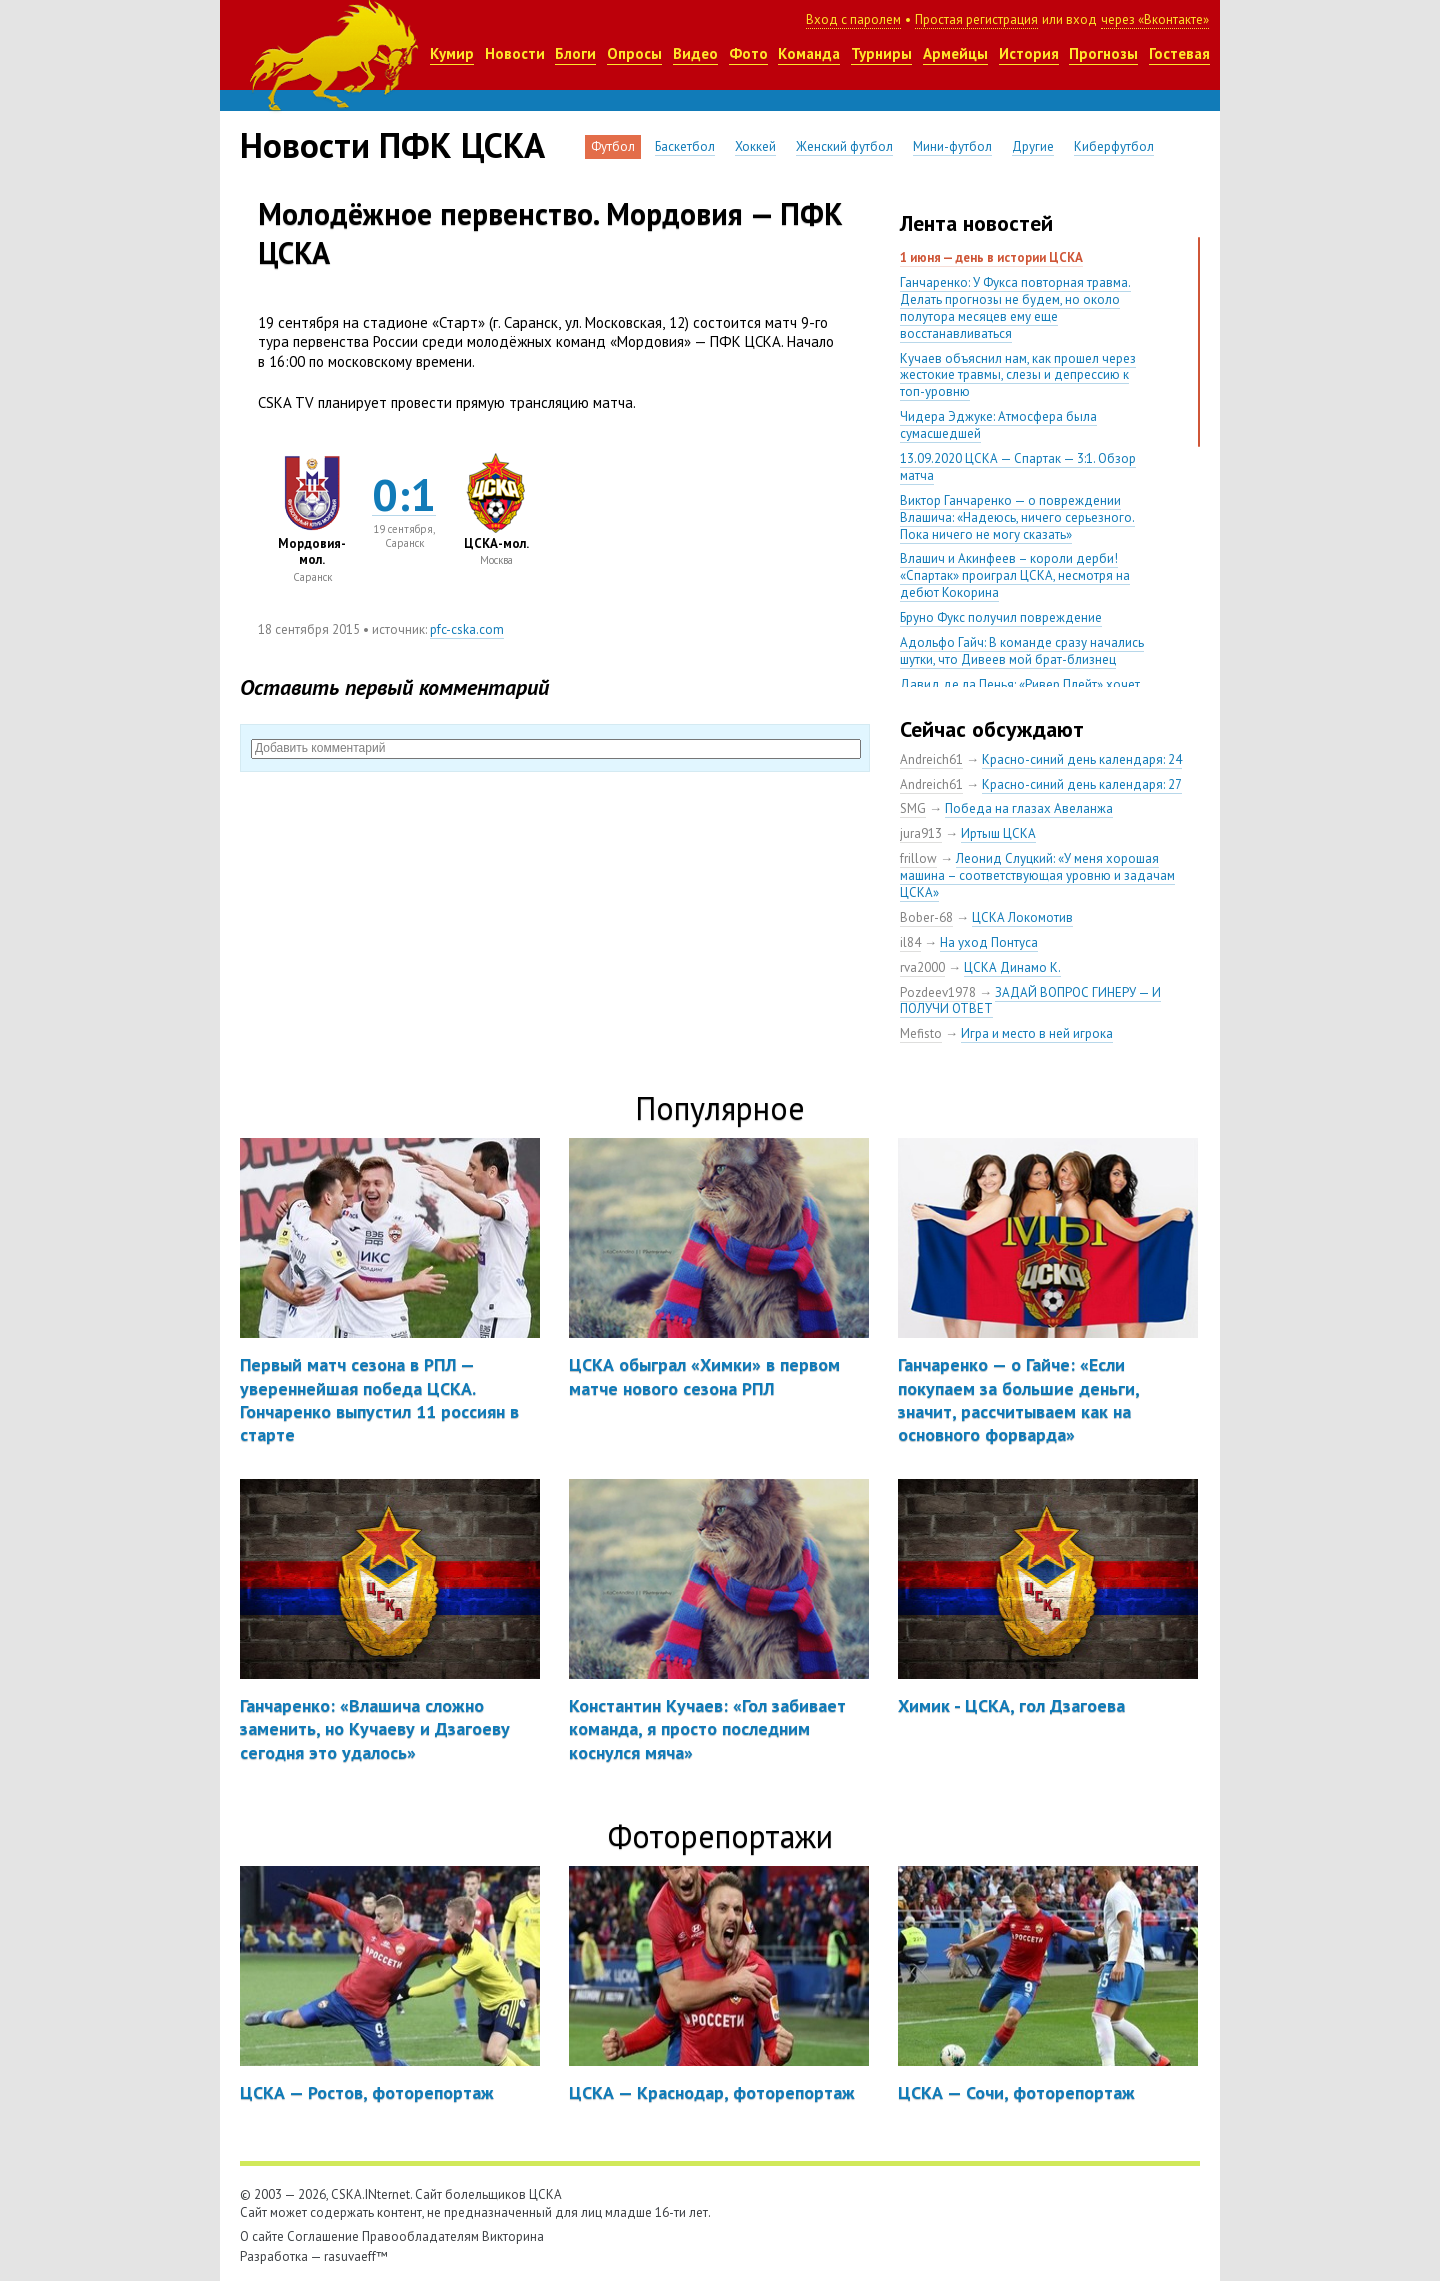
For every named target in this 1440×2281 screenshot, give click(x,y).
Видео (695, 53)
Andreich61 (931, 759)
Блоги (575, 53)
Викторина (513, 2236)
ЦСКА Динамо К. (1012, 967)
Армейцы (955, 53)
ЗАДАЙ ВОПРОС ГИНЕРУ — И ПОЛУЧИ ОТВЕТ (1030, 1001)
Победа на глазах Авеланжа (1029, 808)
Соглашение (323, 2236)
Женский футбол (844, 146)
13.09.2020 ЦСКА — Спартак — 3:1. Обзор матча (1018, 467)
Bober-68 (926, 917)
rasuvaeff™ (356, 2256)
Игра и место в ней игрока (1037, 1033)
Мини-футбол (952, 146)
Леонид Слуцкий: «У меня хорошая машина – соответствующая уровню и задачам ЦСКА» (1037, 875)
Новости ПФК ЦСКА (392, 145)
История (1029, 53)
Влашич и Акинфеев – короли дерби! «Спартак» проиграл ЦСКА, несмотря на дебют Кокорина (1015, 575)
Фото (748, 53)
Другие (1033, 146)
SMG (913, 808)
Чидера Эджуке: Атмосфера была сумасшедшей (998, 425)
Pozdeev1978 (938, 992)
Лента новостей (976, 223)
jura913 (921, 833)
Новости (515, 53)
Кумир (452, 53)
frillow (918, 858)
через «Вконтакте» (1155, 19)
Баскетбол (685, 146)
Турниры (881, 53)
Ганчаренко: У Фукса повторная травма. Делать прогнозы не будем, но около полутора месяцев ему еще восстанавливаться (1015, 308)
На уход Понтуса (989, 942)
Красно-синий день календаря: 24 (1082, 759)
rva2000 (922, 967)
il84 (910, 942)
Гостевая (1179, 53)
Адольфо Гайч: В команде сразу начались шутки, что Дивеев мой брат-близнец (1022, 651)
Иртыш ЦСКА (998, 833)
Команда (809, 53)
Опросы (634, 53)
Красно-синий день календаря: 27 (1082, 784)
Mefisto (921, 1033)
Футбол (613, 146)
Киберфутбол (1114, 146)
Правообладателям (420, 2236)
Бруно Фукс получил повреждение (1001, 617)
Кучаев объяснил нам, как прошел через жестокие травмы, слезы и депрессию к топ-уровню (1018, 375)
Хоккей (755, 146)
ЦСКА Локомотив (1022, 917)
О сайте (262, 2236)
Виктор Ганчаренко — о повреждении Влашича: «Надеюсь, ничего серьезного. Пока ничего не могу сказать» (1017, 517)
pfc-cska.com (467, 629)
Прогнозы (1103, 53)
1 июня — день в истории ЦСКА (991, 257)
